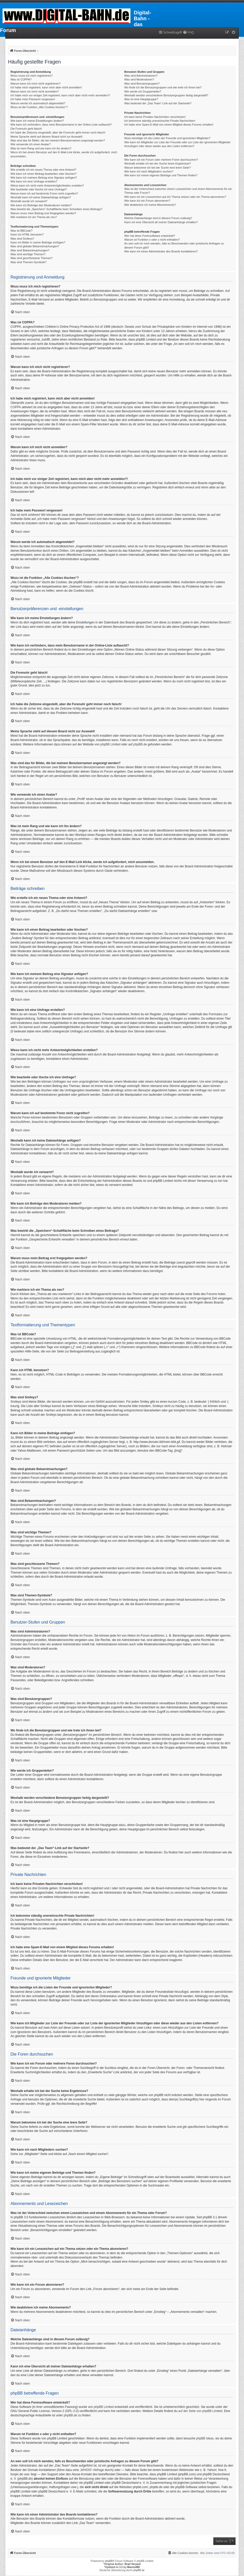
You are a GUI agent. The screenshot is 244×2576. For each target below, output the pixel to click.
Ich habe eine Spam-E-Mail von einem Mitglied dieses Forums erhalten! (169, 124)
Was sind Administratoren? (141, 75)
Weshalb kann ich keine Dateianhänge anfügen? (40, 197)
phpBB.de (140, 744)
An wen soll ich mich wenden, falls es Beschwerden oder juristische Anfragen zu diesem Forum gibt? (174, 245)
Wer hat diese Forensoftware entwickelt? (149, 235)
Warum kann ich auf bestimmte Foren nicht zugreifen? (44, 193)
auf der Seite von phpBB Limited (200, 2411)
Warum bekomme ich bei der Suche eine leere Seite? (157, 167)
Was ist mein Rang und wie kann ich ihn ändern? (40, 148)
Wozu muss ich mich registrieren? (31, 75)
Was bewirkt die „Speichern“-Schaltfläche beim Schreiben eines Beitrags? (56, 209)
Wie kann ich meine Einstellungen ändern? (37, 120)
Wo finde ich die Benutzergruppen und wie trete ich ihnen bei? (163, 87)
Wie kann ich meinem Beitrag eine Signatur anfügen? (43, 177)
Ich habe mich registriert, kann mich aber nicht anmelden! (46, 87)
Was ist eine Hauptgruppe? (141, 99)
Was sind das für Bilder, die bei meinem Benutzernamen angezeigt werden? (57, 140)
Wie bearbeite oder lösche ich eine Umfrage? (38, 189)
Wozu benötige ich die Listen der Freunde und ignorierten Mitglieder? (167, 138)
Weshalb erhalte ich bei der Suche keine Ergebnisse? (157, 163)
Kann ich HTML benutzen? (27, 234)
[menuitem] (188, 32)
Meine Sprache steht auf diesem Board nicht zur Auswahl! (46, 136)
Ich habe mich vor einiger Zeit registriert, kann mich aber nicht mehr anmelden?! (60, 95)
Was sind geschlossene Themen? (31, 258)
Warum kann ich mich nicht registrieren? (35, 83)
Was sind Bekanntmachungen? (29, 250)
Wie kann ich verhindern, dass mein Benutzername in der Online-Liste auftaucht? (61, 124)
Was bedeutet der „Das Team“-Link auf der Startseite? (158, 103)
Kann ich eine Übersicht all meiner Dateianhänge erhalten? (161, 222)
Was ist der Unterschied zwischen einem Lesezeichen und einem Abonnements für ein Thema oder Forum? (178, 190)
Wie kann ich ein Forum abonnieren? (147, 200)
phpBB (109, 2561)
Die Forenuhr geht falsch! (26, 128)
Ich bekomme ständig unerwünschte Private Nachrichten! (159, 120)
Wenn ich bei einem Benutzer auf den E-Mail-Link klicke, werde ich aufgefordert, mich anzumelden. (63, 154)
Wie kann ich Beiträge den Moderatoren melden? (41, 205)
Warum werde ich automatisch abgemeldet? (37, 103)
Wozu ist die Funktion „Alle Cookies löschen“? (39, 107)
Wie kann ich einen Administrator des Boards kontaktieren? (161, 251)
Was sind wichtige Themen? (28, 254)
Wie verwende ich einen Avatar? (30, 144)
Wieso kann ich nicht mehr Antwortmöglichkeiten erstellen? (47, 185)
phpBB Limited (110, 744)
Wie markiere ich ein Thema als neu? (33, 217)
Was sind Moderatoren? (139, 79)
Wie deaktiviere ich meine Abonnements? (150, 204)
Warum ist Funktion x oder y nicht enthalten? (152, 239)
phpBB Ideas (205, 2438)
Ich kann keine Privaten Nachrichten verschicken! (155, 116)
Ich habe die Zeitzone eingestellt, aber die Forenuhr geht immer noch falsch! (57, 132)
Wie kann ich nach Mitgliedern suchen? (148, 171)
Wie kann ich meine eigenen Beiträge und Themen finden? (160, 175)
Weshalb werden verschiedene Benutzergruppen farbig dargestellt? (166, 95)
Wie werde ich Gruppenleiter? (142, 91)
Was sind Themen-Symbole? (28, 262)
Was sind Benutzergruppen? (142, 83)
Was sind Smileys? (22, 238)
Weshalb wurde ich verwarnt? (28, 201)
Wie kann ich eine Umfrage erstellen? (33, 181)
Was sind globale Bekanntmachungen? (34, 246)
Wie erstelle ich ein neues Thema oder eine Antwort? (43, 169)
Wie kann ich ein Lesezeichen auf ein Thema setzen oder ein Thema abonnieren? (175, 196)
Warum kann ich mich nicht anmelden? (34, 91)
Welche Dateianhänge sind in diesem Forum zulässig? (158, 218)
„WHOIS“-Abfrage (92, 2470)
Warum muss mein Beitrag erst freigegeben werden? (43, 213)
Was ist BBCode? (21, 230)
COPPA (15, 407)
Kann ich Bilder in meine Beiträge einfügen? (37, 242)
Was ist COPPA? (21, 79)
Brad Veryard (132, 2564)
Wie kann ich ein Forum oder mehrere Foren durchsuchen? (161, 159)
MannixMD (133, 2567)
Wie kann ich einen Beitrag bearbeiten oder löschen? (43, 173)
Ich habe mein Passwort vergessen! (32, 99)
